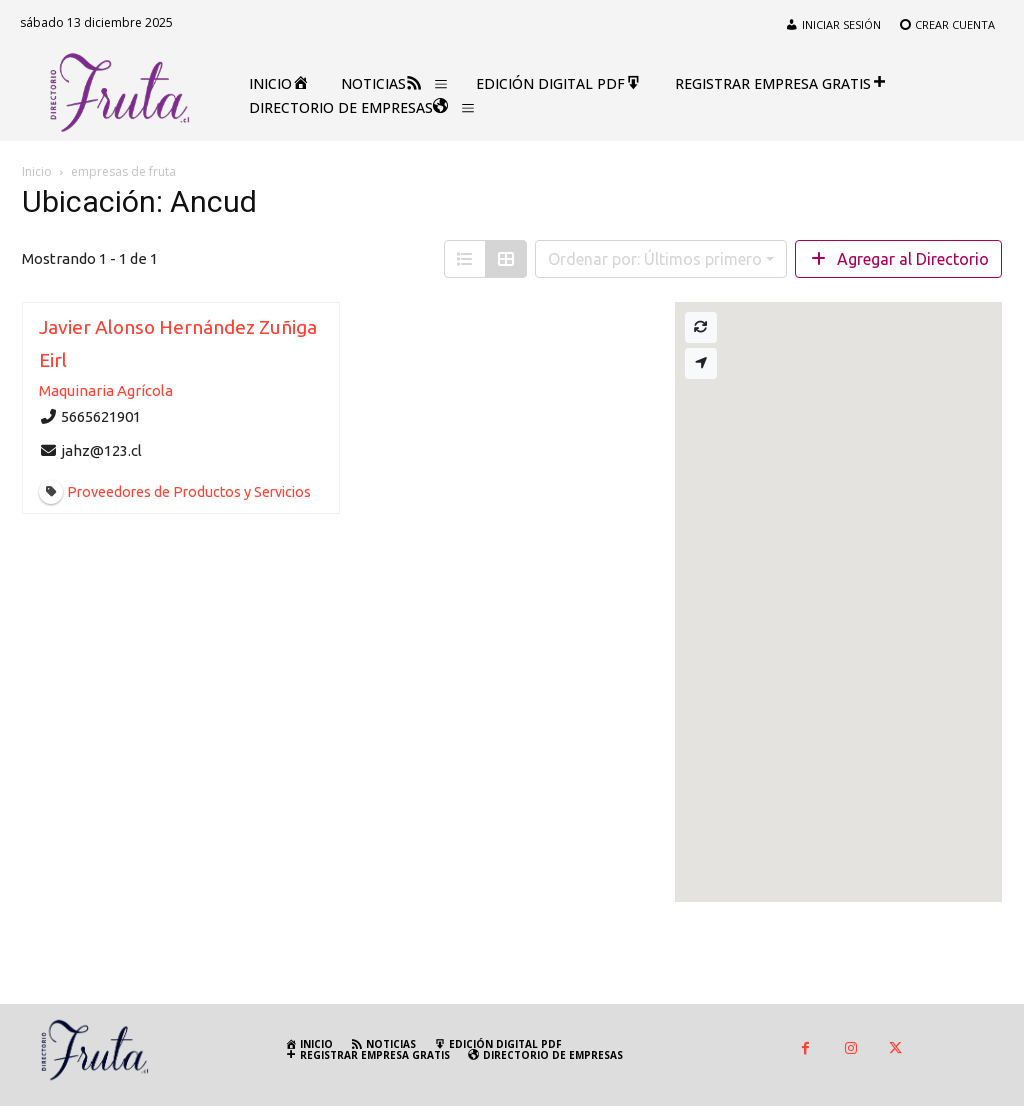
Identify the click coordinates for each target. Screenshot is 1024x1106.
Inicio (37, 171)
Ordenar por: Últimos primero (655, 259)
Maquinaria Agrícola (106, 390)
